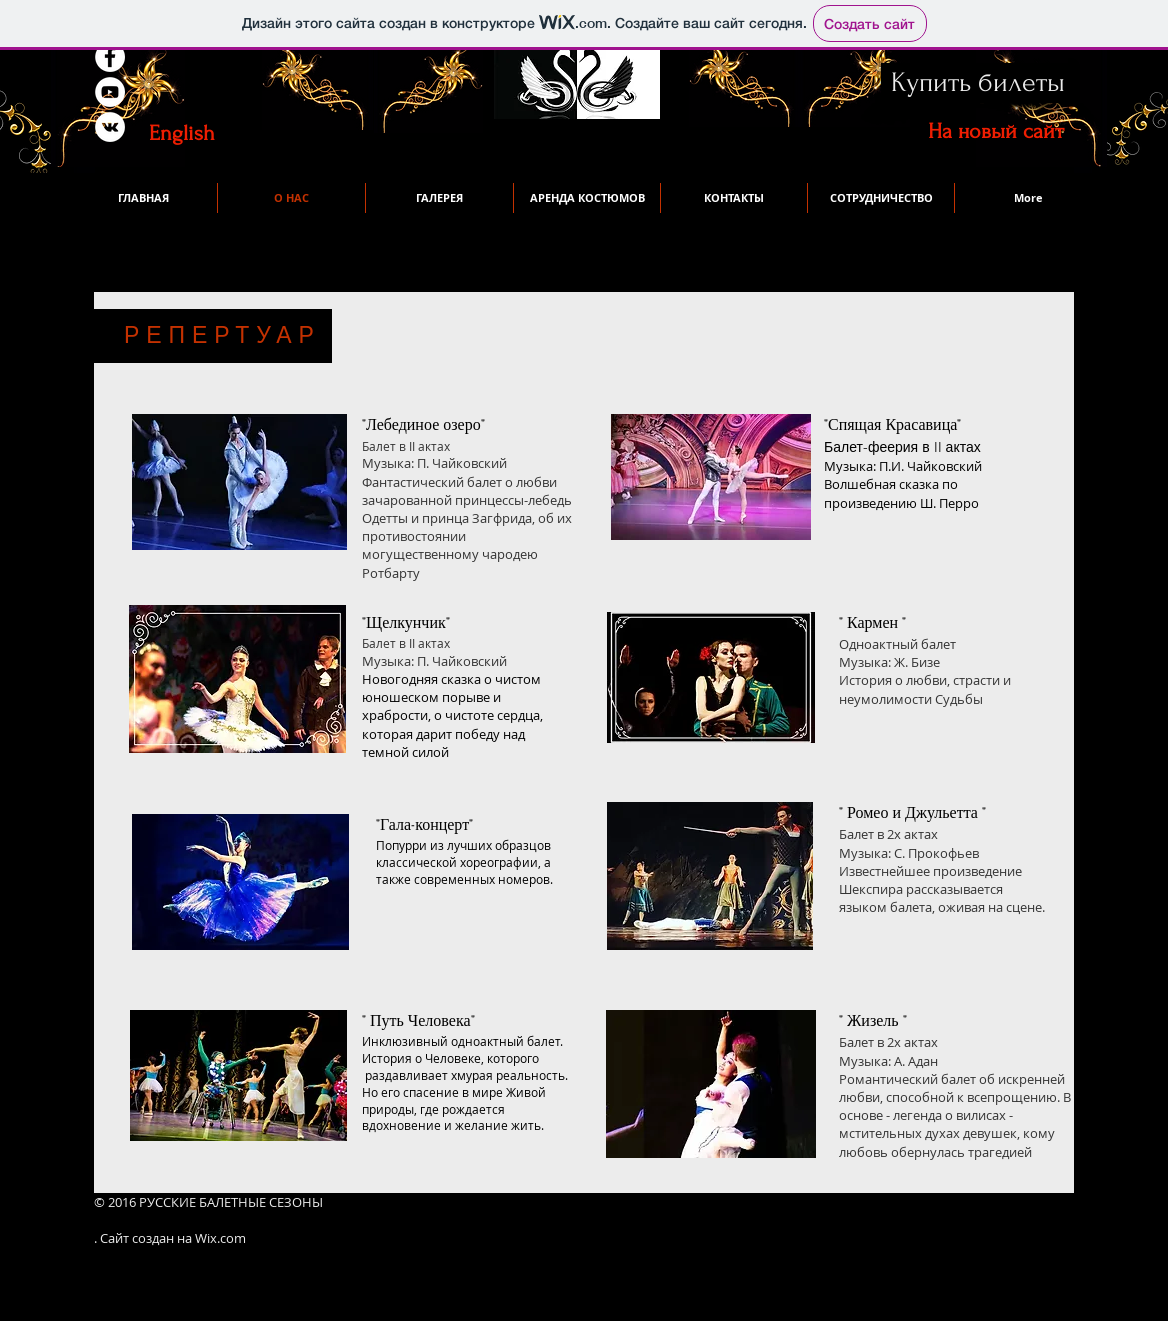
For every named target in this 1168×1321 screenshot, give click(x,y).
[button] (1028, 198)
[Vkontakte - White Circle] (110, 127)
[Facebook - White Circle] (110, 57)
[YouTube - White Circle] (110, 92)
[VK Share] (206, 91)
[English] (181, 133)
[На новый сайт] (996, 131)
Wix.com (220, 1238)
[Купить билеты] (977, 83)
